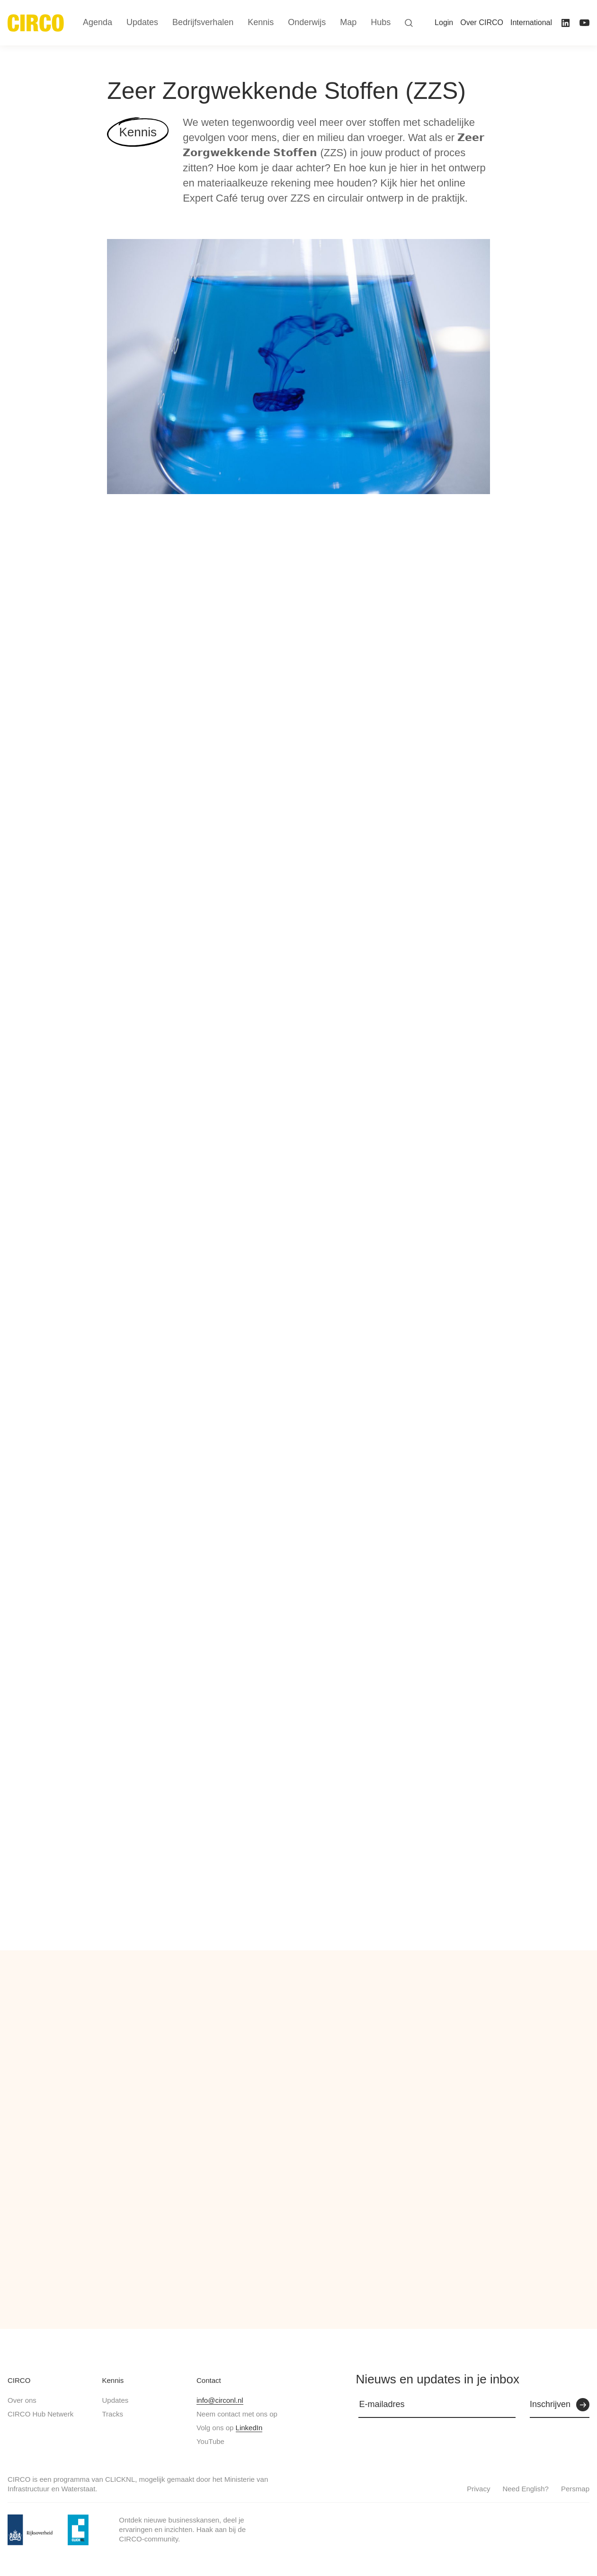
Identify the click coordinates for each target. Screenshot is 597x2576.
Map (348, 22)
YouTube (210, 2441)
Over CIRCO (481, 22)
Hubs (381, 22)
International (531, 22)
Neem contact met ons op (236, 2414)
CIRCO (19, 2380)
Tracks (112, 2414)
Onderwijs (307, 22)
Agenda (97, 22)
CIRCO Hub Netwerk (40, 2414)
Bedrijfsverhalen (202, 22)
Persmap (575, 2489)
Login (444, 22)
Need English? (525, 2489)
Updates (115, 2400)
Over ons (22, 2400)
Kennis (113, 2380)
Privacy (478, 2489)
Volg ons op (229, 2428)
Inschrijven (550, 2404)
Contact (208, 2380)
